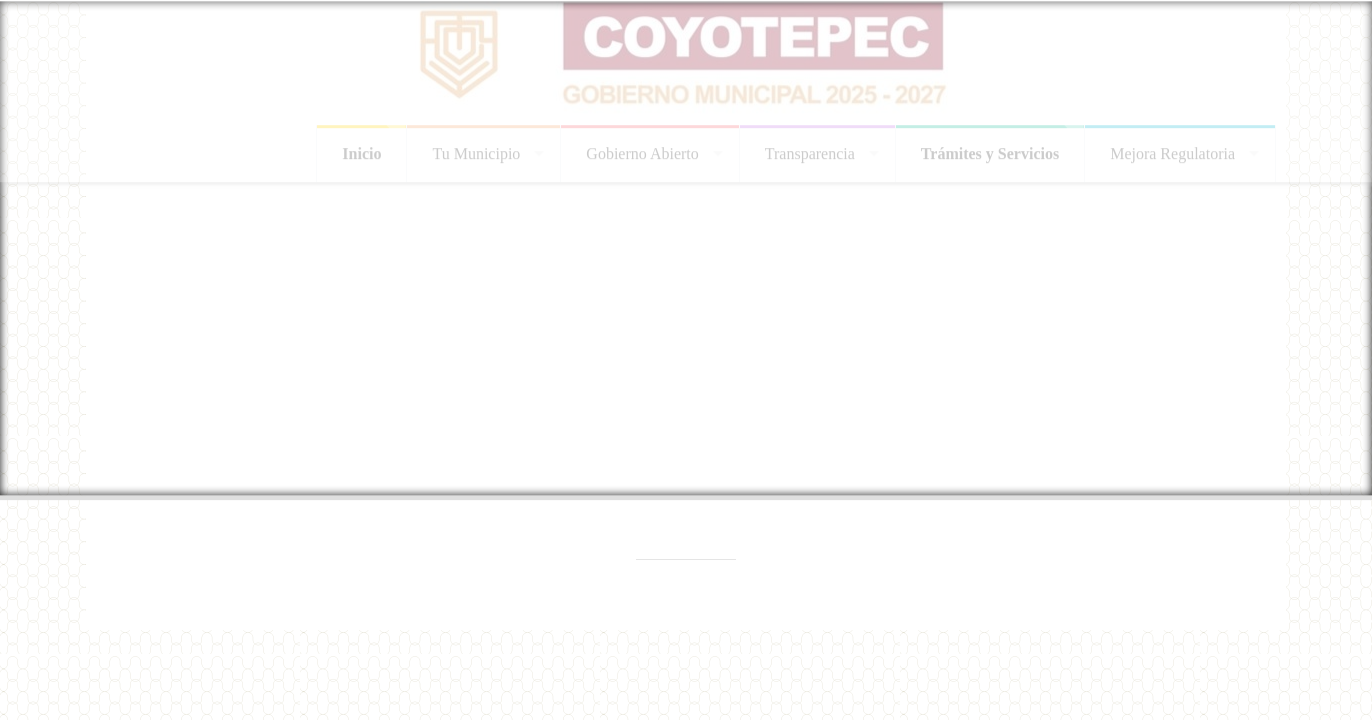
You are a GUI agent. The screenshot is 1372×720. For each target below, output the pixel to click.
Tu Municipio (476, 150)
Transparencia (810, 150)
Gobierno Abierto (642, 150)
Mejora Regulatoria (1172, 150)
